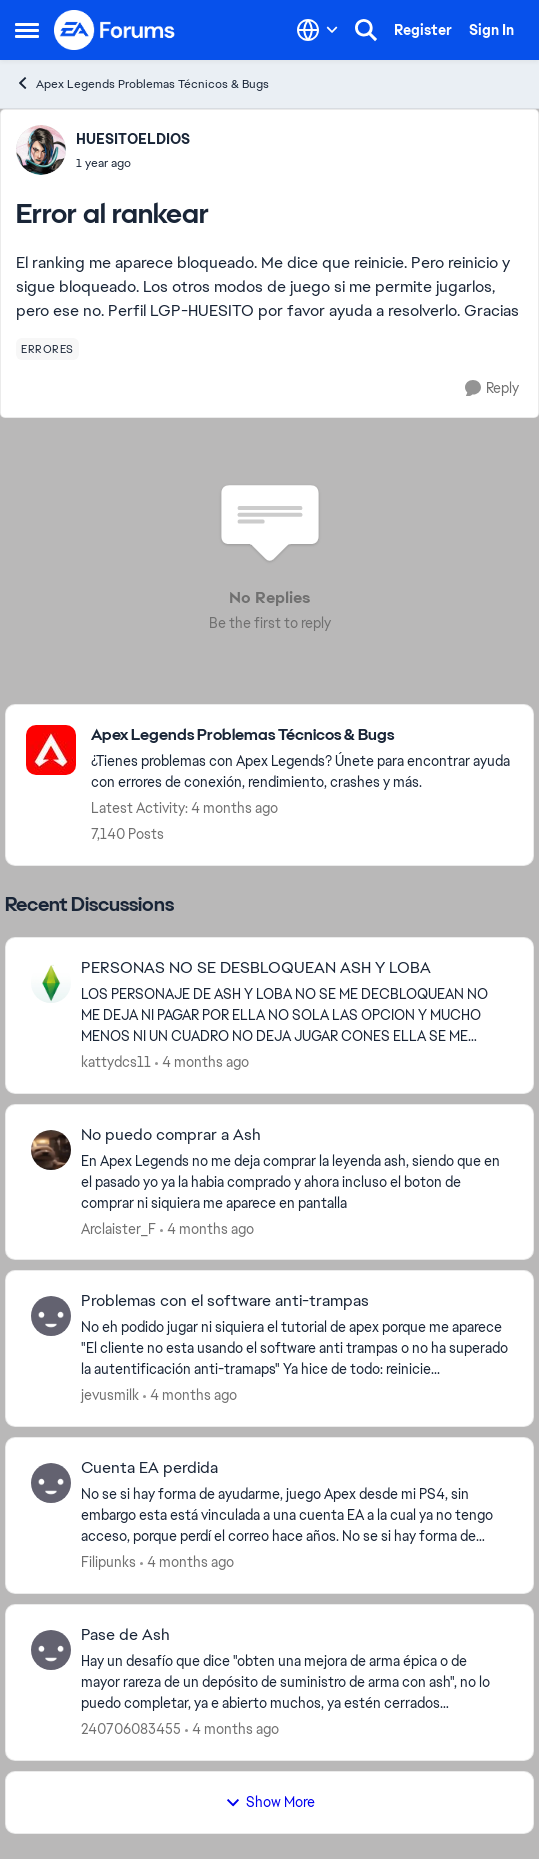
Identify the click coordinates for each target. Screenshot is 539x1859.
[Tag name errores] (47, 349)
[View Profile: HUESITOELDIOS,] (41, 150)
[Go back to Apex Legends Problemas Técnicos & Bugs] (302, 735)
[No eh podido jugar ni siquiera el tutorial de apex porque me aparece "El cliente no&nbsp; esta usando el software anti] (294, 1348)
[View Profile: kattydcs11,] (51, 983)
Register (423, 30)
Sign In (491, 30)
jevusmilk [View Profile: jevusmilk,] (110, 1395)
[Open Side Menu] (27, 30)
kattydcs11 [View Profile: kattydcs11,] (116, 1062)
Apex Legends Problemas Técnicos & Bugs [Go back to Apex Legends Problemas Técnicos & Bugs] (142, 83)
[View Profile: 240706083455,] (51, 1650)
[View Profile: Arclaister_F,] (51, 1150)
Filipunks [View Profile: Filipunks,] (108, 1562)
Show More (270, 1802)
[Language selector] (317, 30)
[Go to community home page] (115, 30)
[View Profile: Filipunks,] (51, 1483)
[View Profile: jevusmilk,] (51, 1316)
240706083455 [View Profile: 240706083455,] (131, 1729)
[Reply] (492, 388)
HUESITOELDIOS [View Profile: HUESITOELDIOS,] (133, 139)
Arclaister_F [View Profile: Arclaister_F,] (118, 1228)
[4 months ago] (202, 1062)
